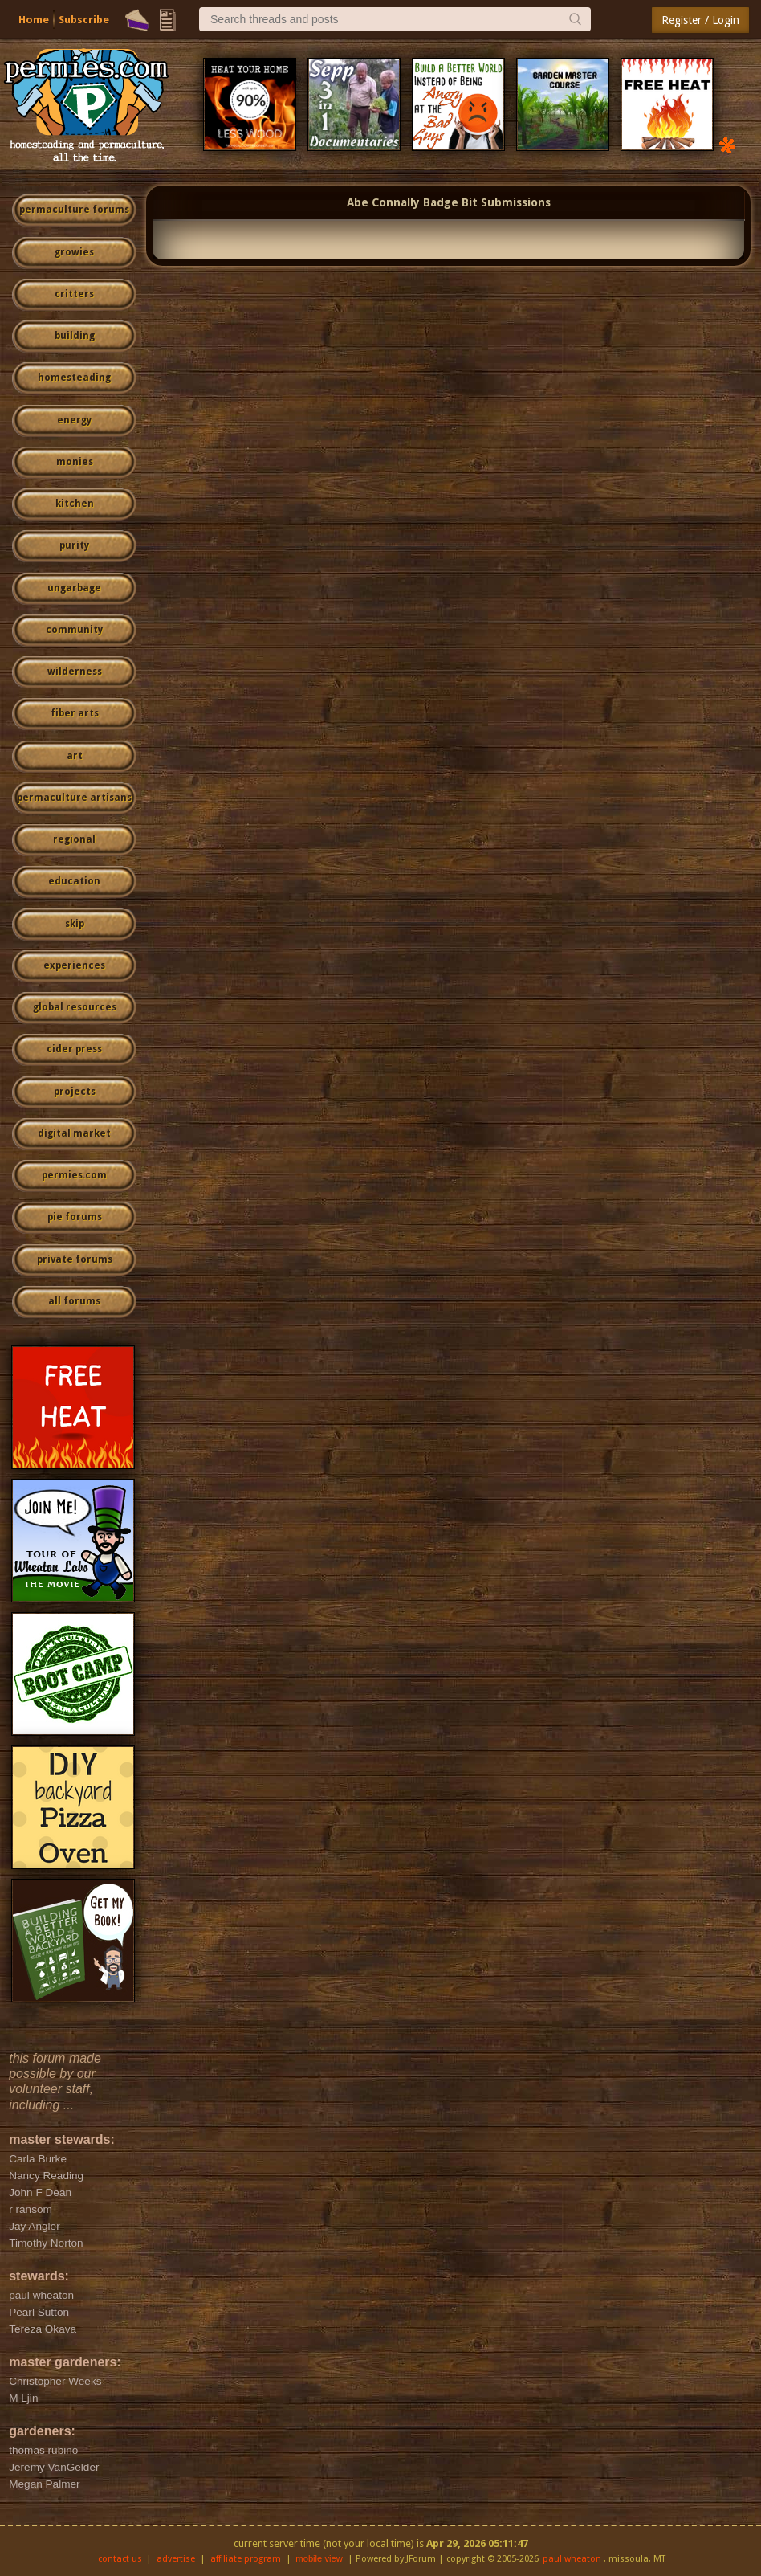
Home (33, 20)
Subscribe (84, 20)
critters (74, 294)
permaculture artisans (74, 797)
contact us (120, 2559)
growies (74, 252)
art (75, 755)
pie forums (74, 1217)
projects (75, 1091)
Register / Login (700, 20)
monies (74, 461)
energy (74, 420)
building (75, 335)
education (74, 881)
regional (74, 839)
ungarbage (74, 588)
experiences (74, 965)
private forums (74, 1259)
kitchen (74, 503)
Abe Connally (383, 202)
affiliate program (245, 2559)
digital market (74, 1133)
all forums (74, 1301)
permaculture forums (74, 209)
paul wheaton (572, 2559)
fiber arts (75, 713)
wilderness (74, 671)
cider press (74, 1049)
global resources (74, 1007)
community (74, 629)
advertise (176, 2559)
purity (74, 545)
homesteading (74, 377)
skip (74, 923)
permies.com (74, 1175)
